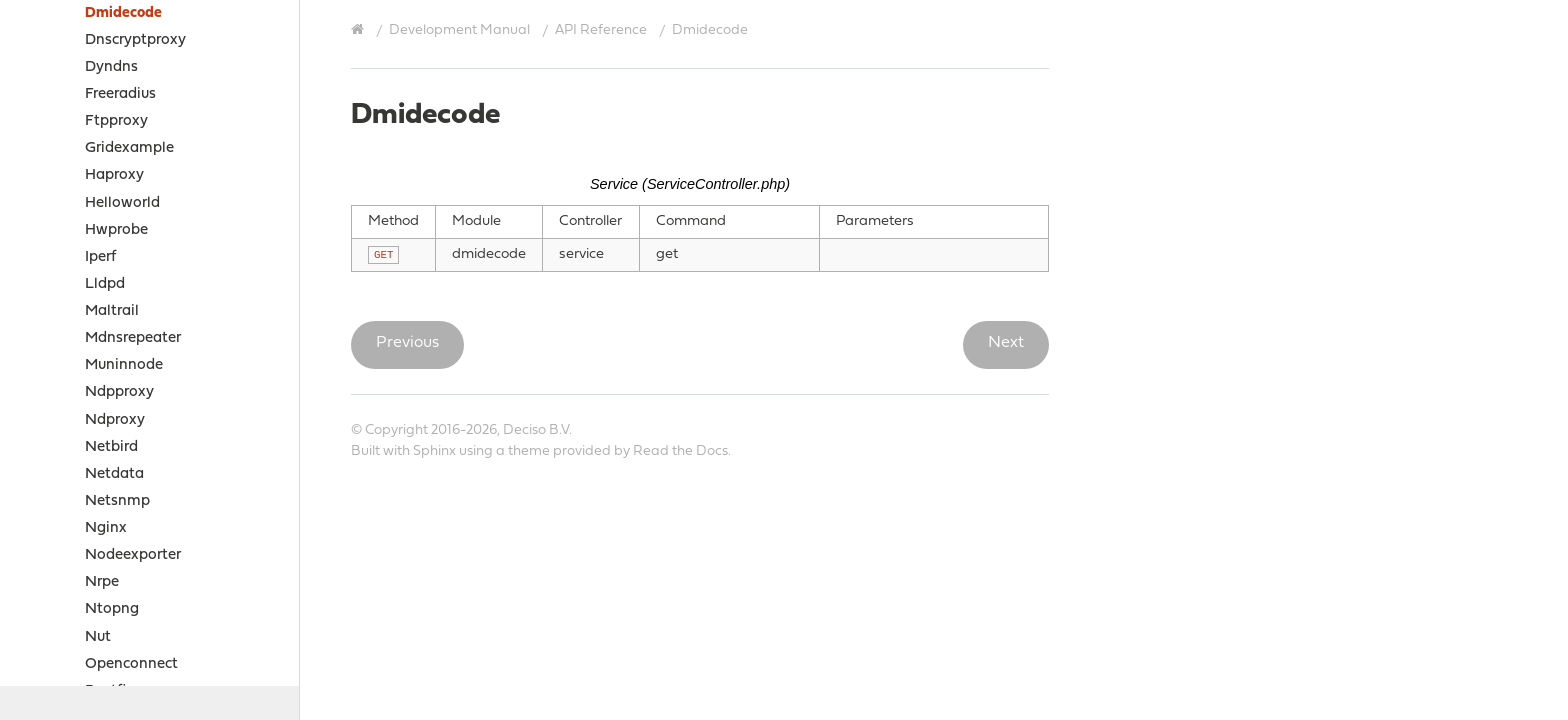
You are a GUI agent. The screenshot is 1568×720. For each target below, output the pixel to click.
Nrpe (102, 582)
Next (1006, 343)
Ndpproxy (119, 392)
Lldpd (105, 284)
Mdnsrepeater (133, 338)
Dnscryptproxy (135, 40)
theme (529, 451)
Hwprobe (116, 230)
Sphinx (434, 451)
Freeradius (120, 94)
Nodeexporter (133, 555)
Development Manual (459, 30)
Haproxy (114, 175)
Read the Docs (680, 451)
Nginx (106, 528)
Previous (407, 343)
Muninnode (124, 365)
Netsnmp (117, 501)
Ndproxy (115, 420)
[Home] (360, 30)
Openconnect (131, 664)
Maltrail (112, 311)
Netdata (114, 474)
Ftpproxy (116, 121)
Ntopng (112, 609)
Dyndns (111, 67)
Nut (98, 637)
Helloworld (122, 203)
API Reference (601, 30)
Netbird (111, 447)
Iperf (100, 257)
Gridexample (129, 148)
